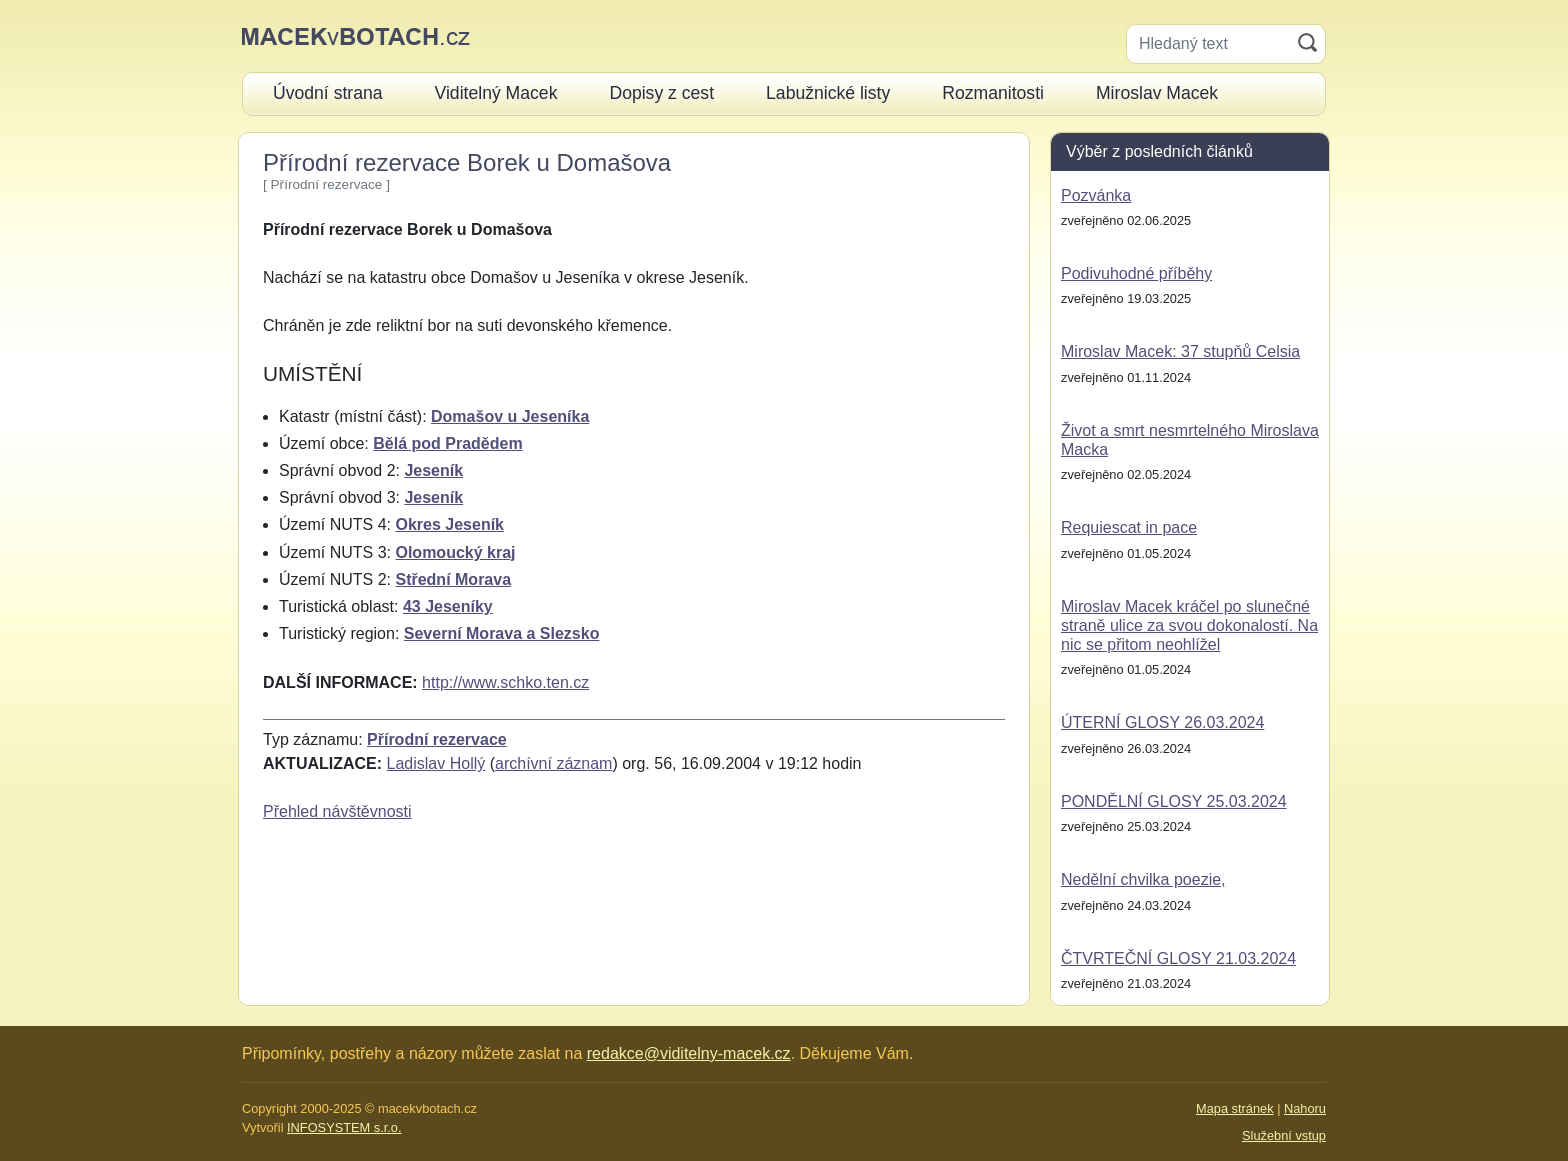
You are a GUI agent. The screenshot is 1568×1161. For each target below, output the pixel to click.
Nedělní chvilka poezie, (1143, 879)
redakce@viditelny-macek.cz (689, 1053)
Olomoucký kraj (455, 552)
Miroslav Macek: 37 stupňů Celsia (1180, 351)
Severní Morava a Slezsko (502, 633)
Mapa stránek (1235, 1108)
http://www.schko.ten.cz (505, 682)
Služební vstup (1284, 1135)
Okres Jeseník (449, 524)
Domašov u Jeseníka (510, 416)
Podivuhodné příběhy (1136, 273)
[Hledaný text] (1208, 44)
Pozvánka (1096, 195)
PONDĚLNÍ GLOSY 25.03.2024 (1174, 801)
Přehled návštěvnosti (337, 811)
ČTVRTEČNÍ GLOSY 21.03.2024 (1178, 958)
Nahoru (1305, 1108)
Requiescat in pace (1129, 527)
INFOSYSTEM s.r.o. (344, 1127)
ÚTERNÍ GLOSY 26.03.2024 (1162, 722)
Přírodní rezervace (437, 739)
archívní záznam (553, 763)
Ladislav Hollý (436, 763)
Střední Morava (453, 579)
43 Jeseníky (448, 606)
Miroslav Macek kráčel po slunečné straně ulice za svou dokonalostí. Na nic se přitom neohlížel (1189, 625)
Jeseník (433, 470)
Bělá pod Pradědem (447, 443)
